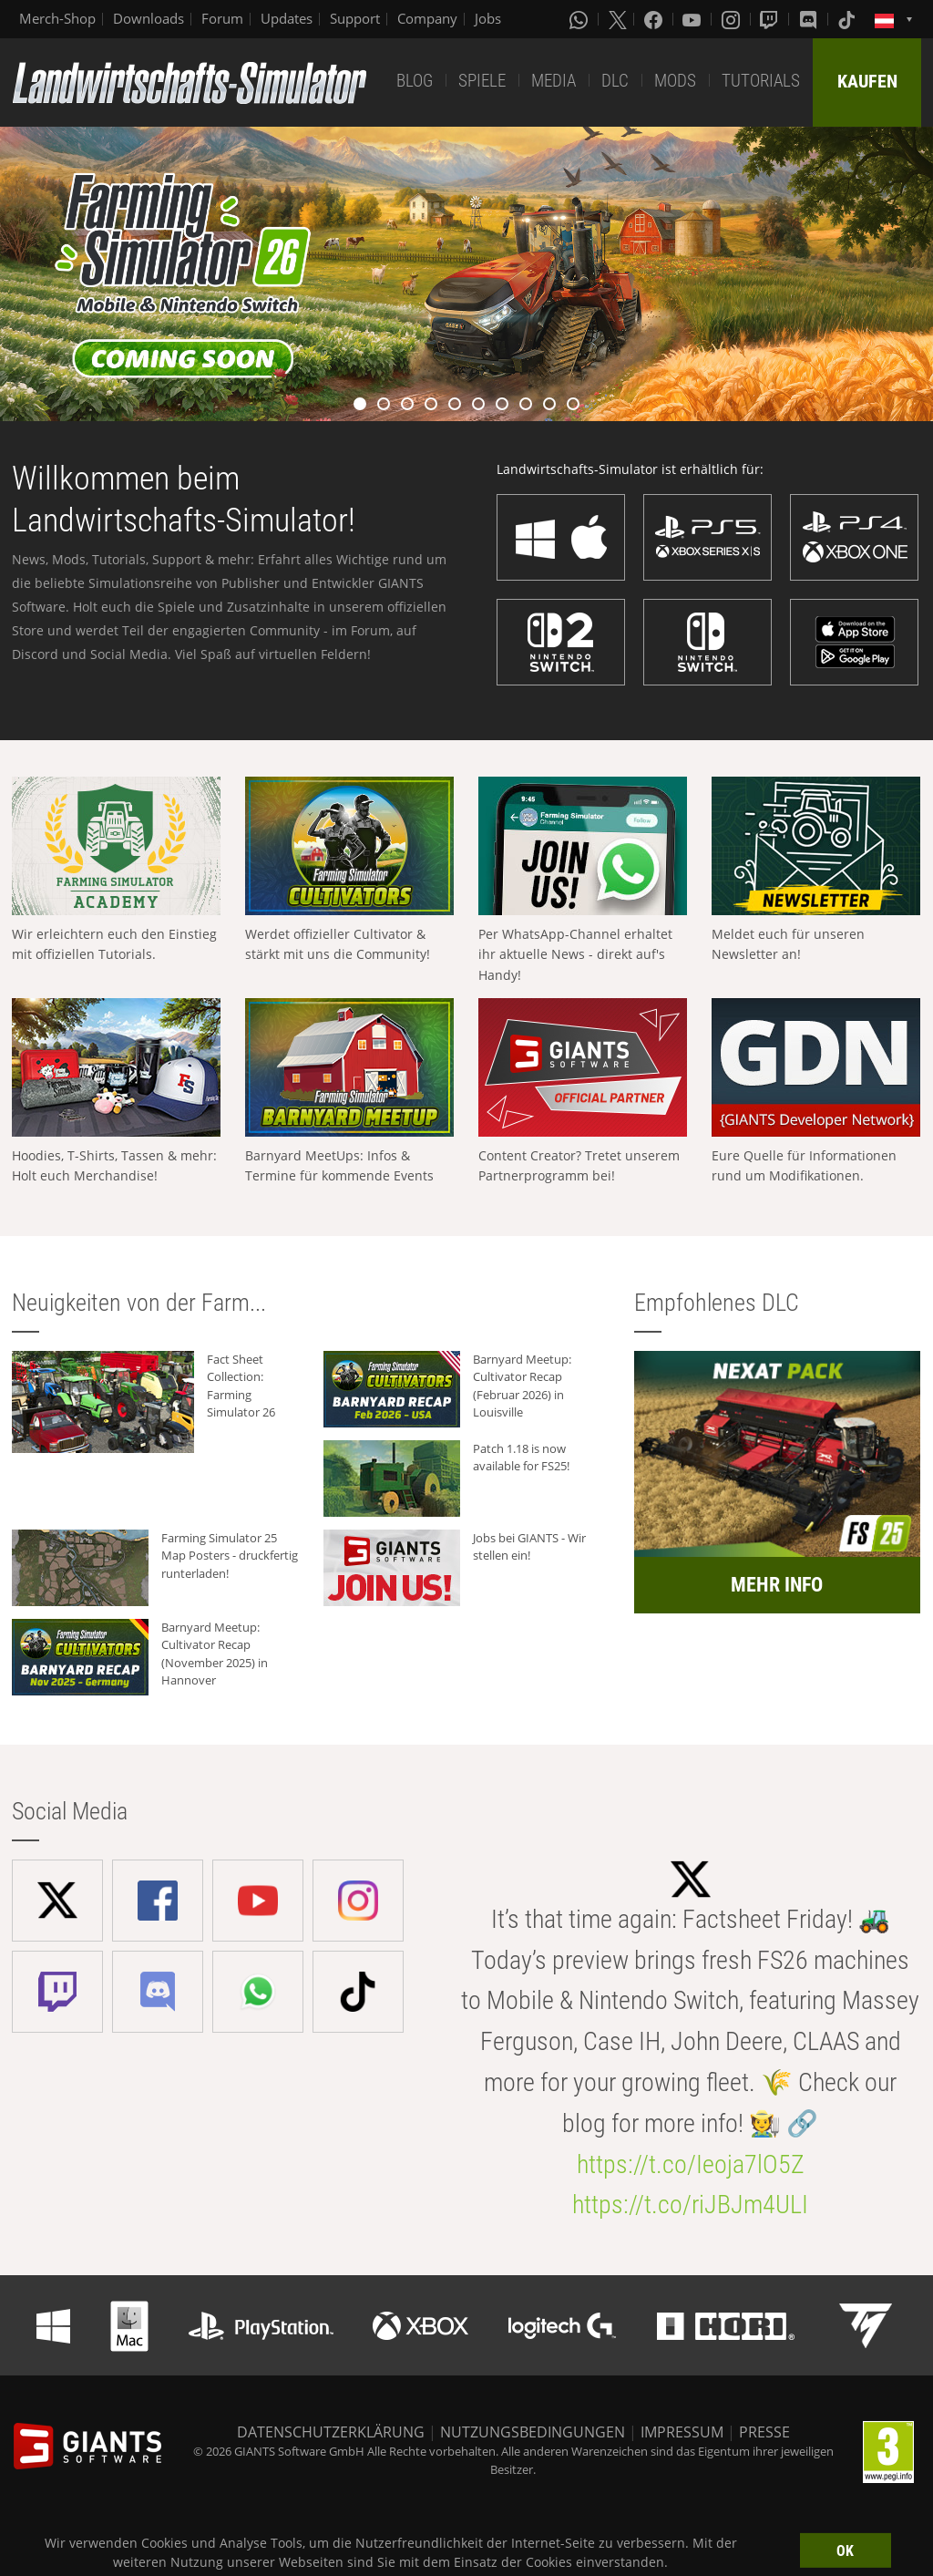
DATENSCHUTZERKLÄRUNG (331, 2432)
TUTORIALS (761, 80)
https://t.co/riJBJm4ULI (690, 2205)
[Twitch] (771, 19)
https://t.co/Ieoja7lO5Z (691, 2164)
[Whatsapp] (580, 19)
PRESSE (764, 2432)
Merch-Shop (57, 18)
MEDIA (553, 80)
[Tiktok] (848, 19)
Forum (222, 18)
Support (355, 18)
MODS (675, 80)
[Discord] (810, 19)
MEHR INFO (777, 1584)
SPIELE (482, 80)
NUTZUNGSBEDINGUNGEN (532, 2432)
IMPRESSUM (682, 2432)
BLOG (414, 80)
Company (427, 18)
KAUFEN (867, 81)
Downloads (148, 18)
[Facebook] (655, 19)
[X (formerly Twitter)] (618, 19)
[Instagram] (732, 19)
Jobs (488, 18)
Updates (287, 18)
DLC (615, 80)
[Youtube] (693, 19)
